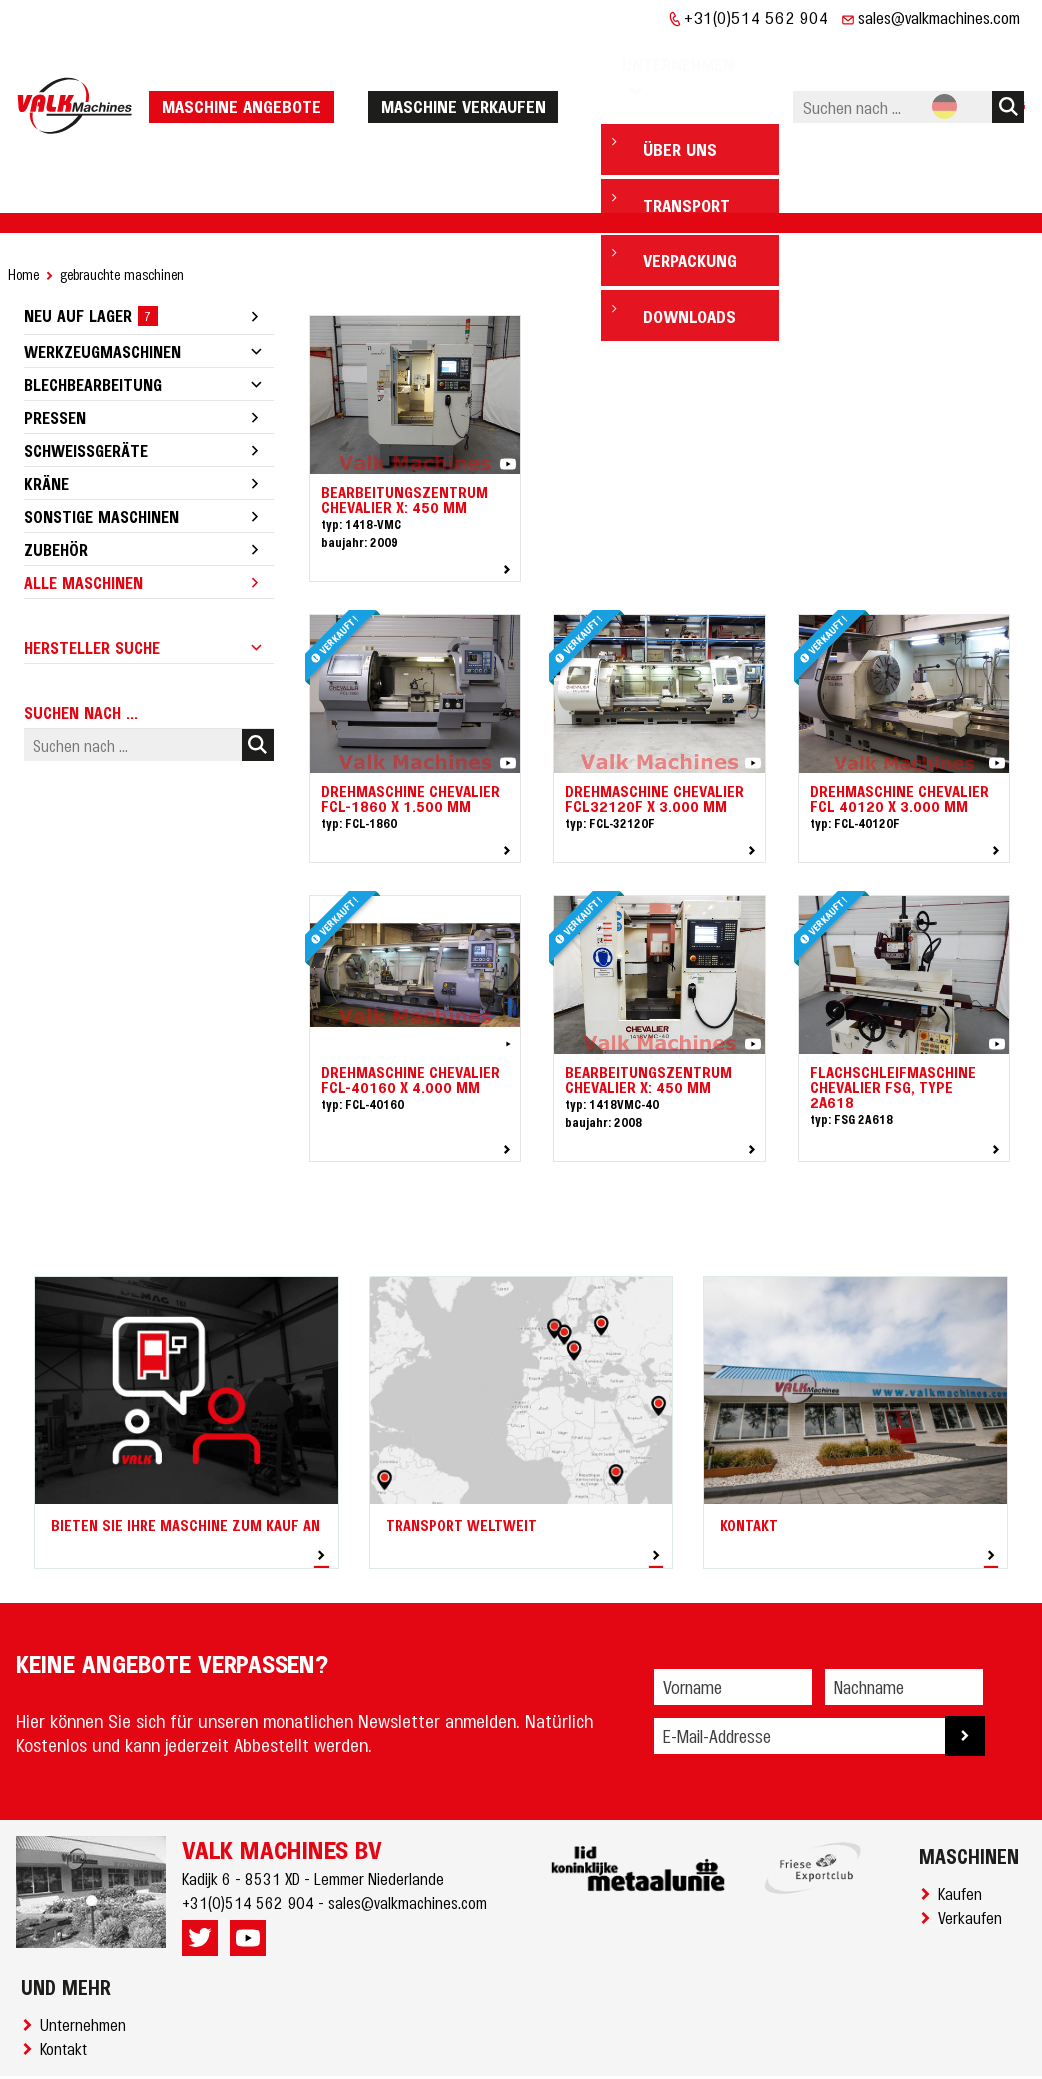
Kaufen (964, 1832)
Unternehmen (87, 1963)
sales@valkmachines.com (939, 17)
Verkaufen (974, 1856)
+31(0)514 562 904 (756, 17)
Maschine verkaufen (468, 75)
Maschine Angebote (247, 75)
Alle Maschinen (83, 521)
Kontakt (67, 1987)
